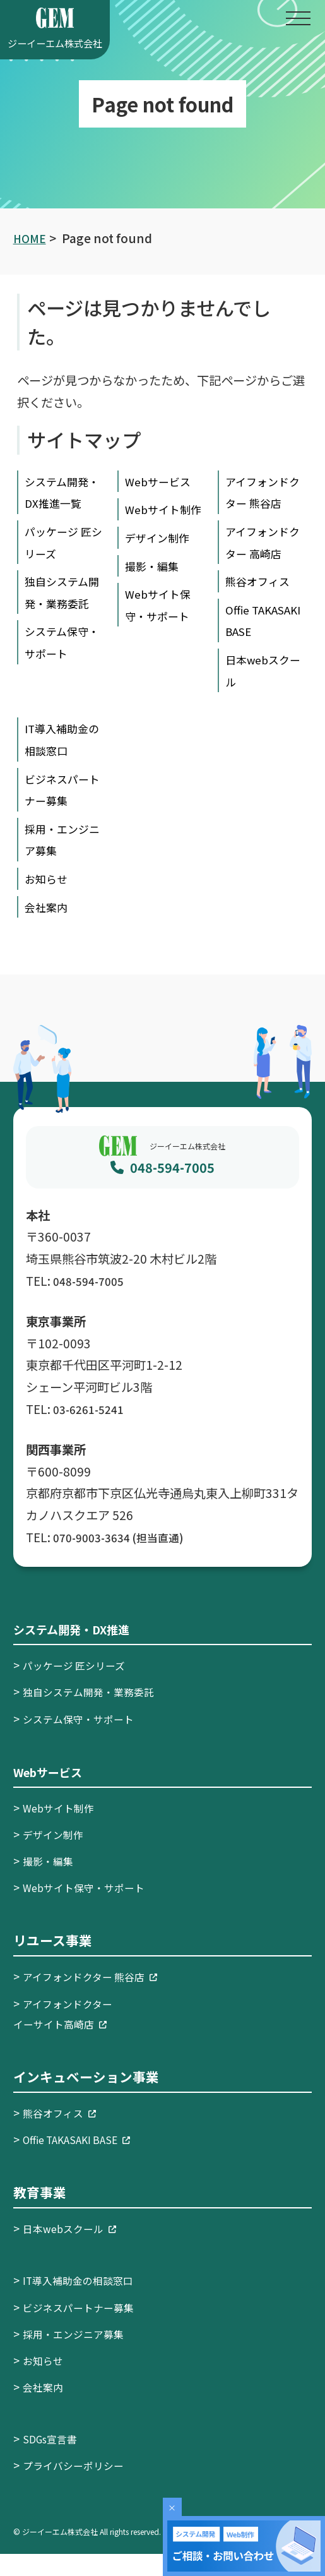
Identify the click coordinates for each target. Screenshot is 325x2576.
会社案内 (49, 928)
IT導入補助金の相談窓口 (85, 2302)
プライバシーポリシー (79, 2487)
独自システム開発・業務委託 (61, 625)
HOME (31, 238)
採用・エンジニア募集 (79, 2355)
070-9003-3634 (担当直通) (125, 1558)
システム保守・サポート (85, 1740)
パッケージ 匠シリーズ (80, 1687)
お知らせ (49, 900)
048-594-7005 (172, 1189)
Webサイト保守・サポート (91, 1909)
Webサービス (161, 481)
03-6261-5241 (92, 1430)
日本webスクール (75, 2250)
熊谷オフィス (261, 581)
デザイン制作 (161, 559)
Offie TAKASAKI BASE (254, 631)
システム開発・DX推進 (81, 1650)
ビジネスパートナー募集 (85, 2328)
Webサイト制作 (63, 1829)
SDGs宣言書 (53, 2460)
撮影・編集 (155, 587)
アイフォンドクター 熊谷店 (98, 1998)
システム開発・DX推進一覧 (62, 503)
